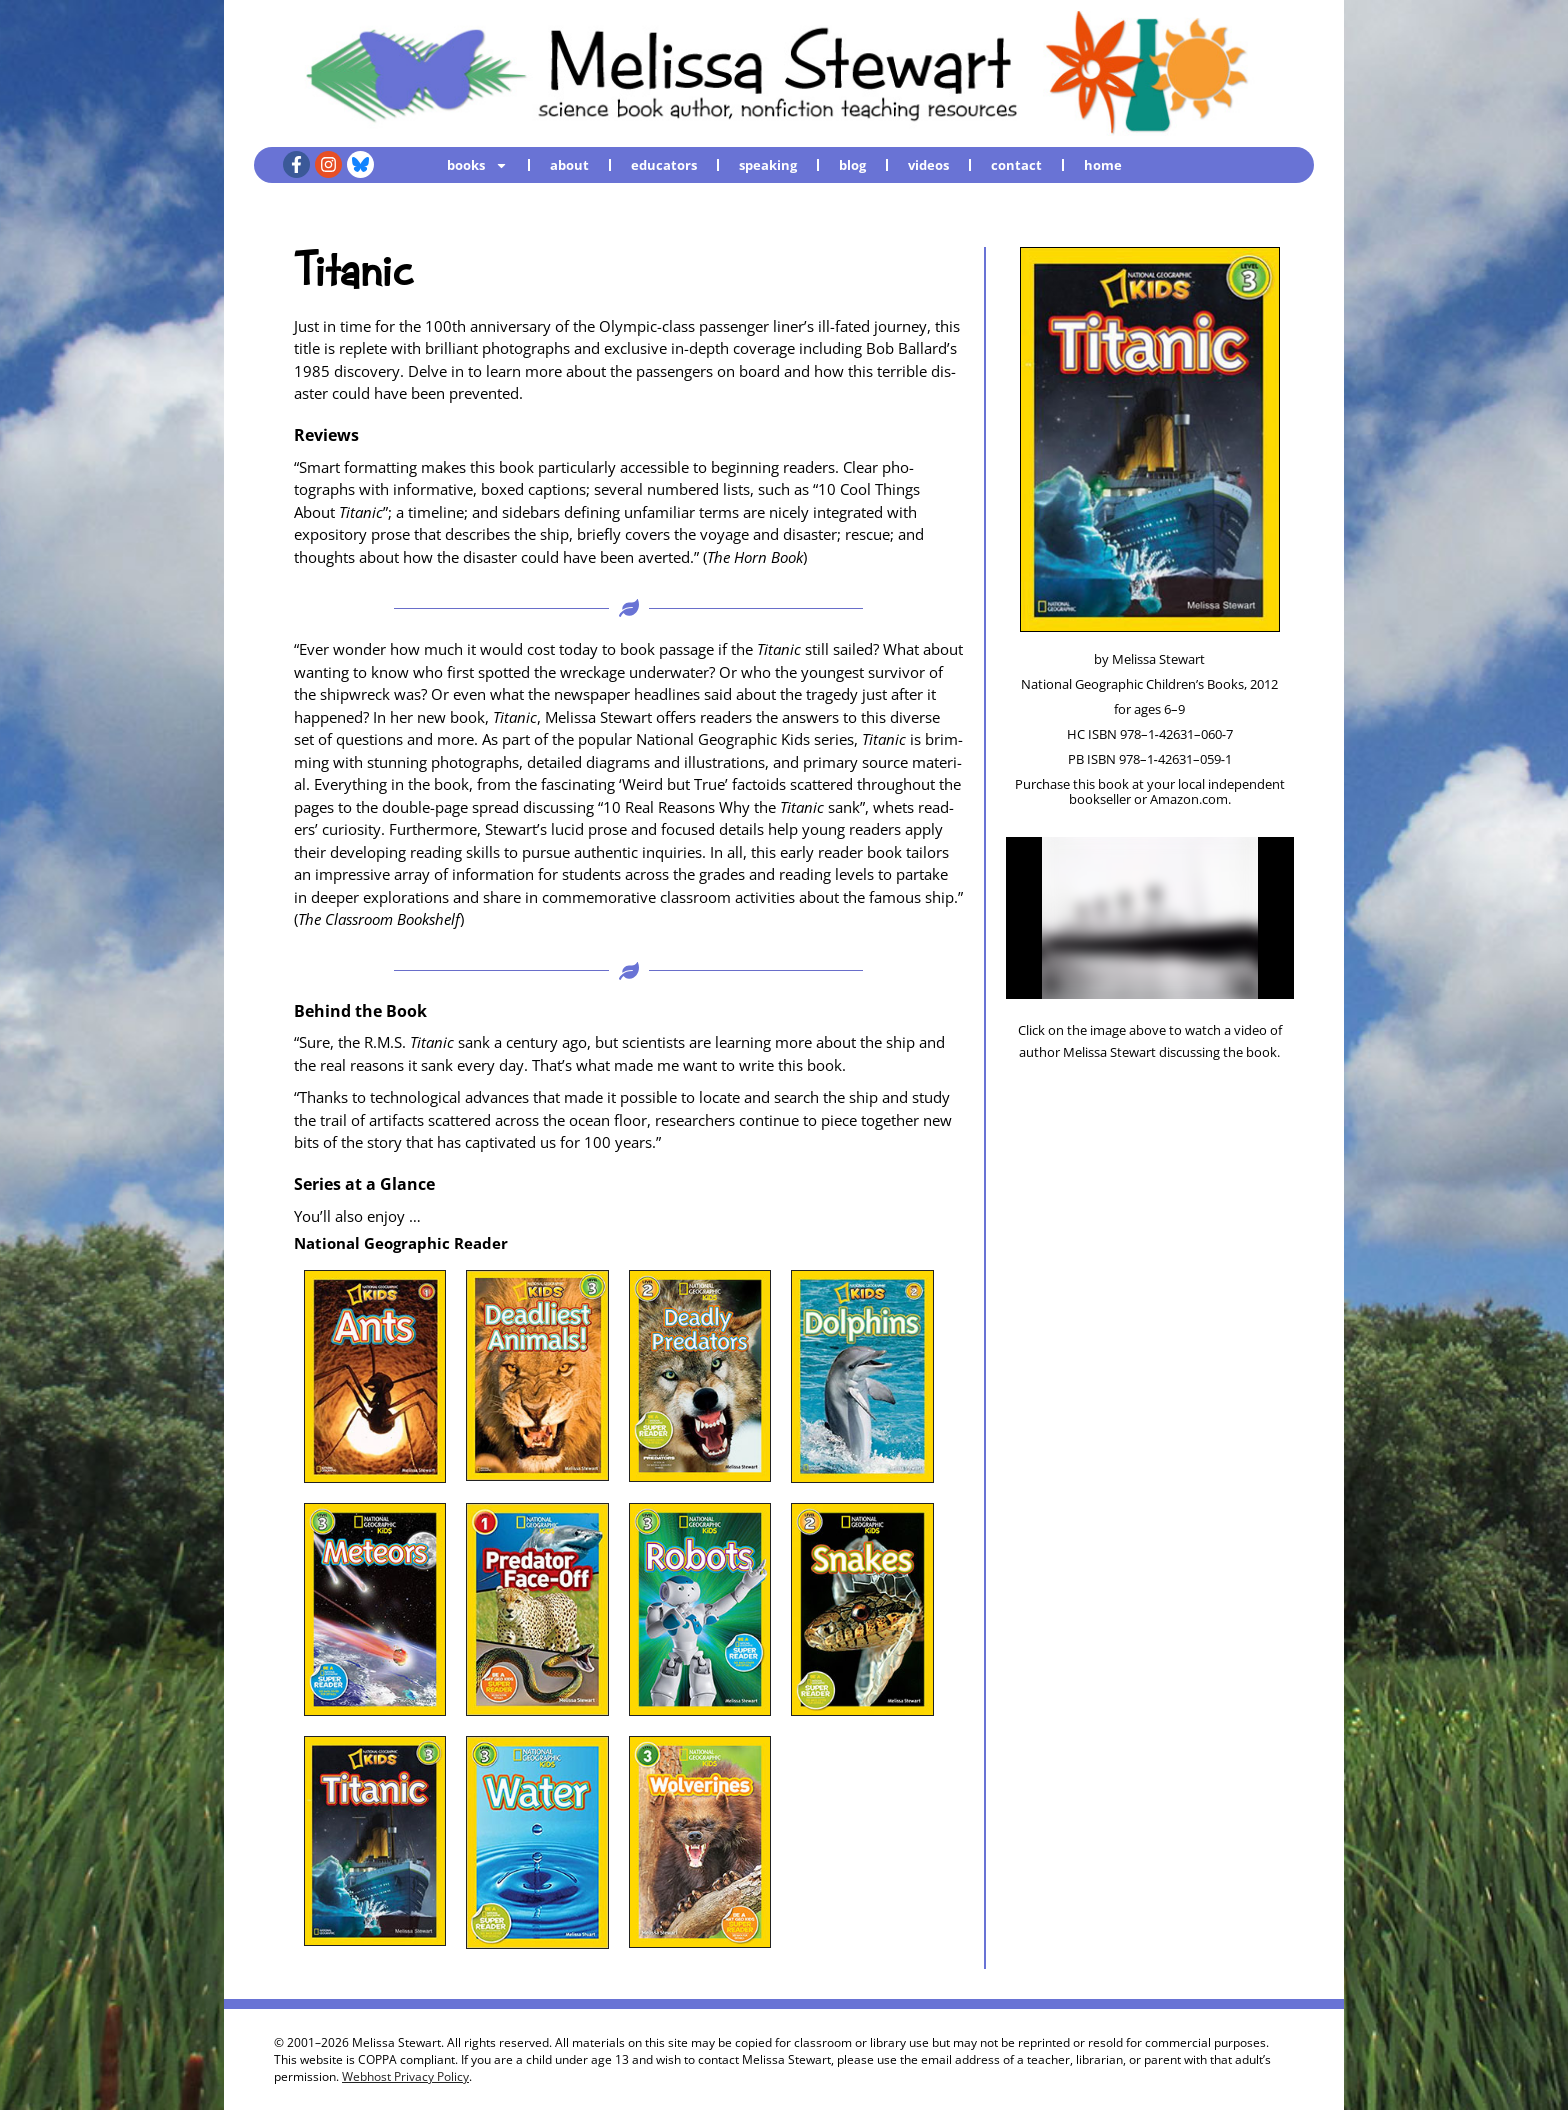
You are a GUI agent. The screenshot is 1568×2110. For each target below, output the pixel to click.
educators (664, 165)
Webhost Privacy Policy (405, 2076)
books (477, 164)
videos (928, 165)
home (1103, 165)
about (569, 165)
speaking (768, 165)
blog (852, 165)
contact (1016, 165)
